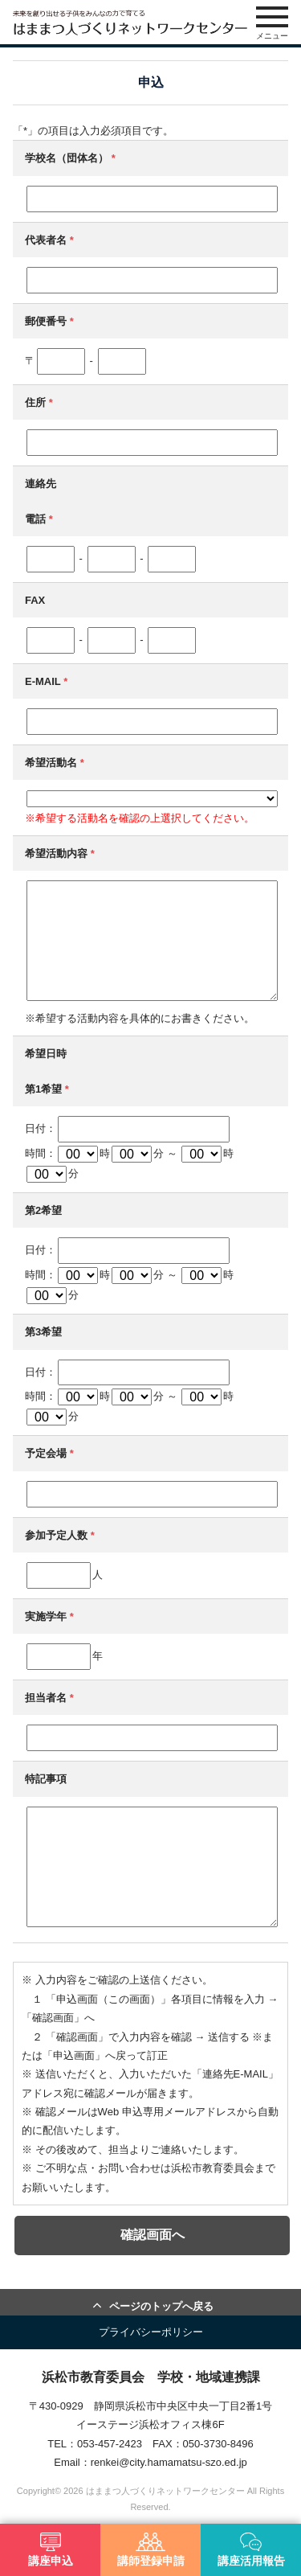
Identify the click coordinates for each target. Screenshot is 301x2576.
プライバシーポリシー (151, 2332)
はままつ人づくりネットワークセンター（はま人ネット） (130, 22)
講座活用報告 (251, 2550)
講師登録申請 (151, 2550)
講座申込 (50, 2550)
